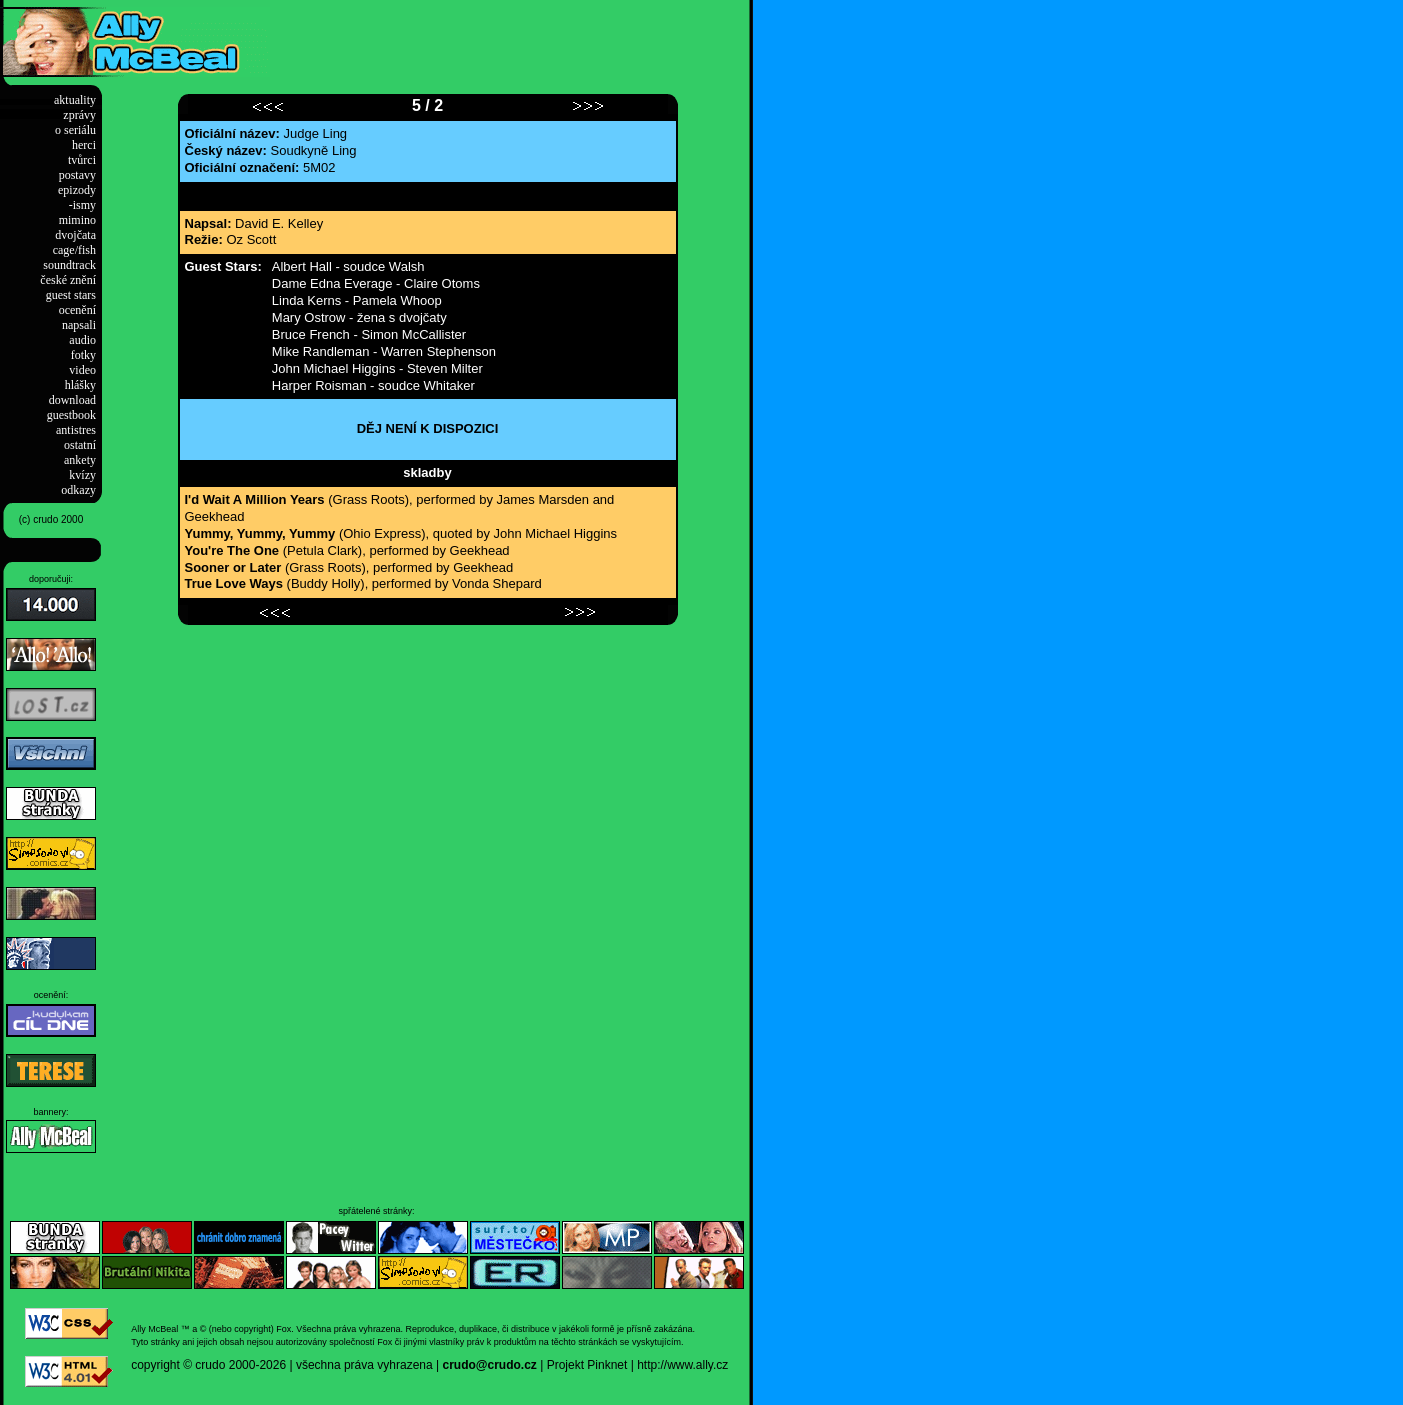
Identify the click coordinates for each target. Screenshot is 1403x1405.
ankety (80, 460)
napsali (79, 325)
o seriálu (75, 130)
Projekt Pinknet (587, 1365)
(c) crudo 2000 (51, 519)
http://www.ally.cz (682, 1365)
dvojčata (75, 235)
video (82, 370)
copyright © (161, 1365)
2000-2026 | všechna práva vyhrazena (331, 1365)
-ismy (82, 205)
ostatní (80, 445)
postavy (77, 175)
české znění (68, 280)
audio (82, 340)
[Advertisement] (504, 37)
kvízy (82, 475)
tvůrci (82, 160)
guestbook (71, 415)
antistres (76, 430)
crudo (210, 1365)
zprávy (79, 115)
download (72, 400)
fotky (83, 355)
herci (84, 145)
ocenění (77, 310)
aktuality (75, 100)
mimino (77, 220)
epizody (77, 190)
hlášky (80, 385)
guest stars (71, 295)
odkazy (78, 490)
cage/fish (74, 250)
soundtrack (69, 265)
